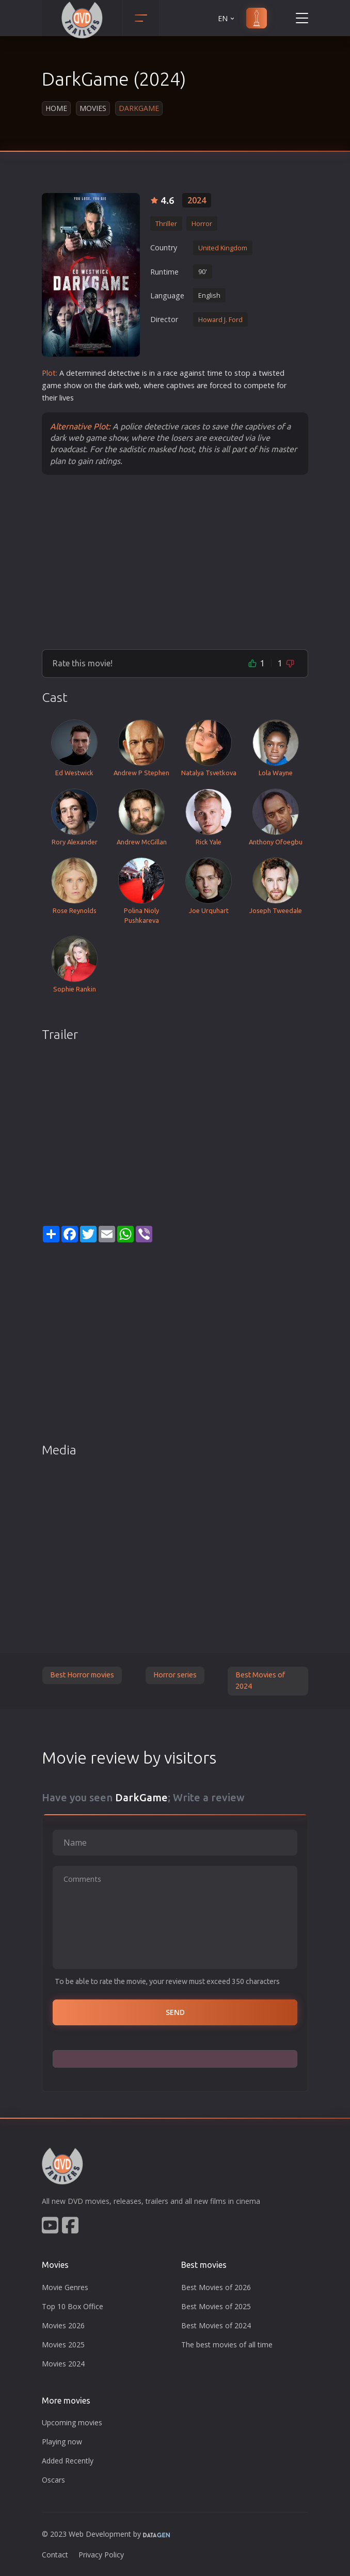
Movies (92, 108)
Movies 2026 (63, 2325)
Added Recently (67, 2461)
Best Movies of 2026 (216, 2287)
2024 (196, 200)
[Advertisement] (175, 561)
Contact (55, 2554)
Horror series (175, 1675)
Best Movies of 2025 (216, 2306)
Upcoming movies (72, 2422)
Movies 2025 (63, 2344)
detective (124, 373)
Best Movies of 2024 (260, 1680)
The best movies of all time (227, 2344)
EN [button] (227, 18)
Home (56, 108)
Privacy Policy (101, 2554)
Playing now (62, 2441)
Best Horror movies (82, 1675)
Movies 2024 (63, 2364)
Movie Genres (65, 2287)
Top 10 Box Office (72, 2306)
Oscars (53, 2480)
